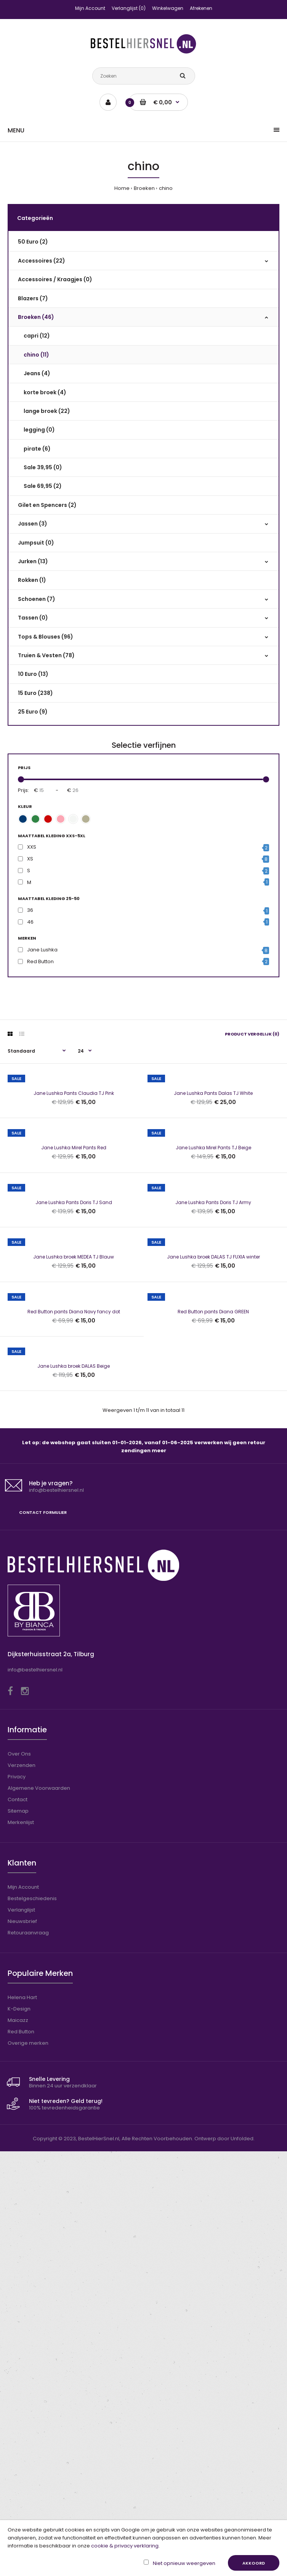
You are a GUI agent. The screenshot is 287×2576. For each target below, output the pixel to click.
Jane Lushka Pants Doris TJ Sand (73, 1414)
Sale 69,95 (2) (43, 486)
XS (30, 858)
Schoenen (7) (36, 599)
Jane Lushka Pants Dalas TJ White (213, 1164)
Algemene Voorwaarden (39, 2212)
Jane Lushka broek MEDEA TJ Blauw (73, 1540)
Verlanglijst (21, 2334)
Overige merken (28, 2467)
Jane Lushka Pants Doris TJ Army (213, 1414)
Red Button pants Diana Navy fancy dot (73, 1665)
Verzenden (21, 2190)
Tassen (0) (33, 617)
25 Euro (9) (33, 711)
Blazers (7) (33, 298)
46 (30, 922)
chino (166, 188)
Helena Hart (22, 2422)
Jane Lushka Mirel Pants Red (73, 1289)
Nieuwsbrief (22, 2346)
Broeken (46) (36, 317)
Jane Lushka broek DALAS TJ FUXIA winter (213, 1540)
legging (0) (39, 429)
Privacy (17, 2201)
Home (122, 188)
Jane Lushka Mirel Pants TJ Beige (213, 1289)
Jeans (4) (37, 373)
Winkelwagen (167, 8)
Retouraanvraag (28, 2357)
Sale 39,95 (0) (43, 467)
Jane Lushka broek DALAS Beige (73, 1790)
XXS (31, 847)
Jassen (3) (32, 523)
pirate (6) (37, 448)
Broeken (144, 188)
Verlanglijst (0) (129, 8)
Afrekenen (201, 8)
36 (30, 910)
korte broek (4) (45, 392)
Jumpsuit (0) (36, 542)
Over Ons (19, 2178)
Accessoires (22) (41, 260)
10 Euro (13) (33, 674)
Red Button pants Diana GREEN (213, 1665)
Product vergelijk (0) (252, 1034)
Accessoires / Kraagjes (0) (55, 279)
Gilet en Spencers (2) (47, 505)
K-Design (19, 2433)
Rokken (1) (32, 580)
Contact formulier (43, 1937)
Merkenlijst (21, 2247)
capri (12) (37, 335)
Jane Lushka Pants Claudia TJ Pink (74, 1164)
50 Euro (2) (33, 241)
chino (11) (36, 354)
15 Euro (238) (35, 693)
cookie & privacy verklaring (125, 2545)
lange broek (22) (47, 411)
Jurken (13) (33, 561)
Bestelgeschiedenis (32, 2323)
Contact (17, 2224)
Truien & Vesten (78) (46, 655)
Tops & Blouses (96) (45, 636)
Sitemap (18, 2235)
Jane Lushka (42, 949)
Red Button (40, 961)
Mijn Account (90, 8)
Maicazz (18, 2445)
